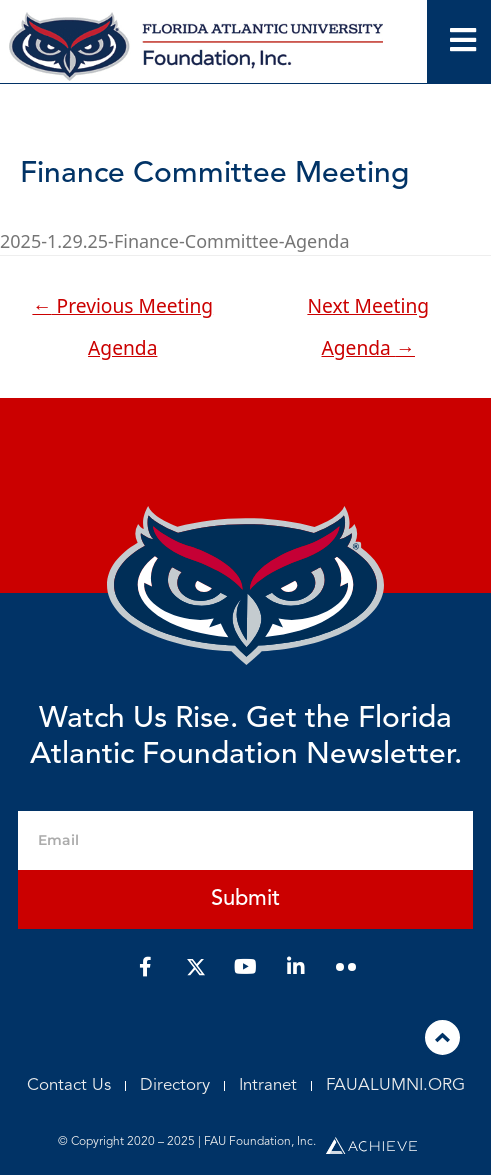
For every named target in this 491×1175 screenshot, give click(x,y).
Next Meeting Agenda (368, 311)
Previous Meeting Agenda (122, 311)
